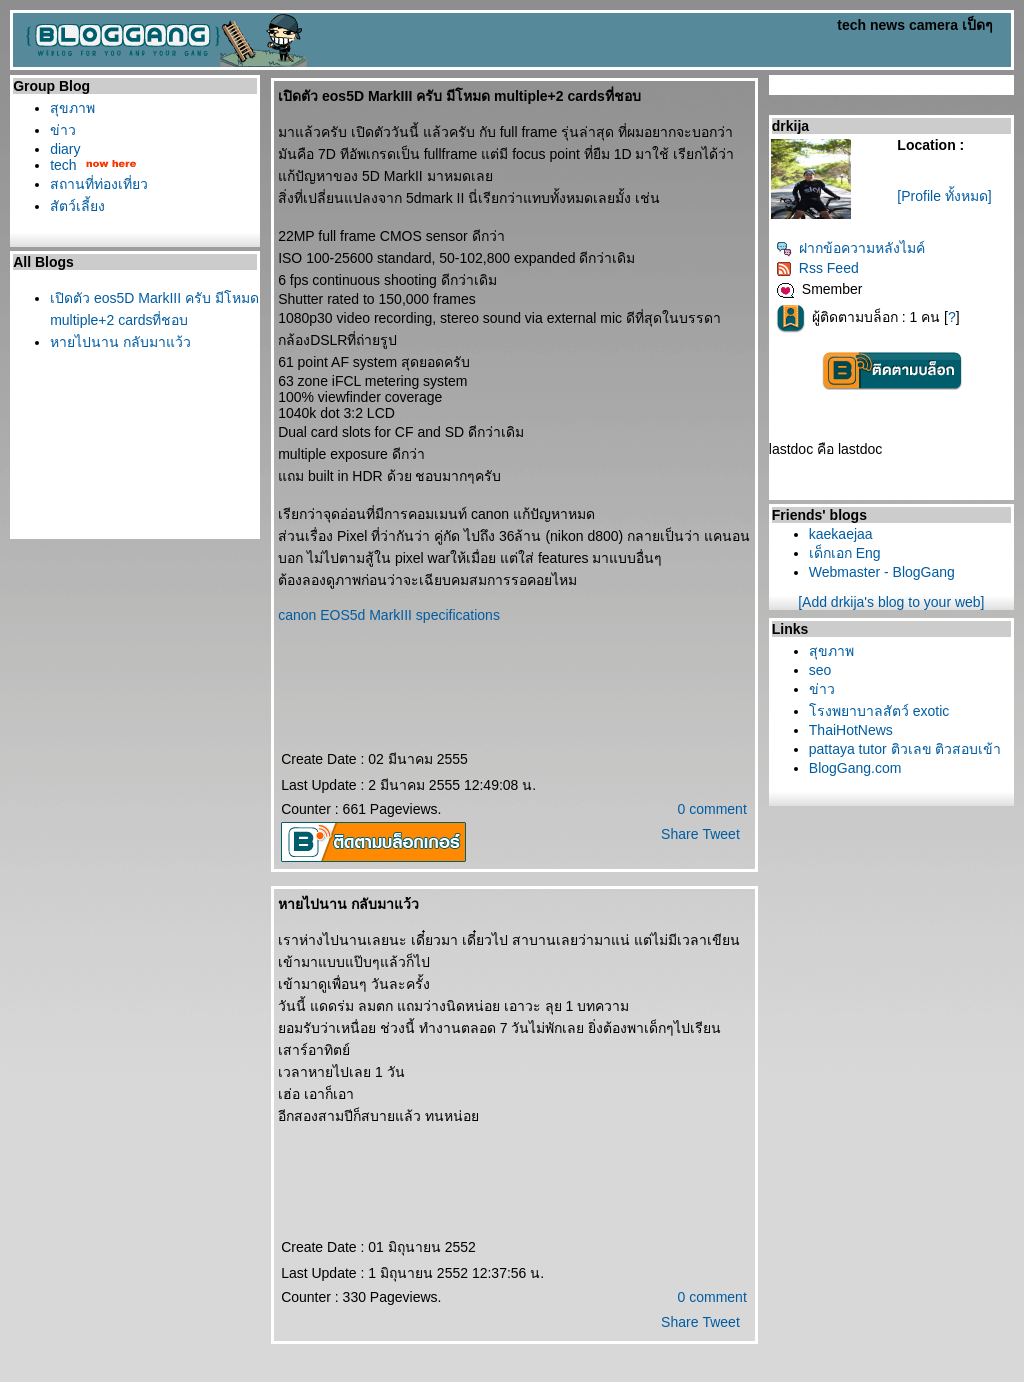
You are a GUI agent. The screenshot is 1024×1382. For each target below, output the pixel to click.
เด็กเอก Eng (845, 553)
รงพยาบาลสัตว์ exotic (879, 711)
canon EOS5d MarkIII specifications (389, 615)
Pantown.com (221, 1375)
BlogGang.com (855, 768)
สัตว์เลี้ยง (77, 206)
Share (679, 834)
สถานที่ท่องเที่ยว (99, 184)
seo (820, 670)
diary (65, 149)
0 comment (712, 809)
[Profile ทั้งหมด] (944, 196)
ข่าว (63, 130)
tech (63, 165)
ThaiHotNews (851, 730)
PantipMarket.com (126, 1375)
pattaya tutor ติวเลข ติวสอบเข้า (905, 749)
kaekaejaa (841, 534)
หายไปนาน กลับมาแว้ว (120, 342)
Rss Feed (817, 268)
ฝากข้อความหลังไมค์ (850, 248)
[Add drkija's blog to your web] (891, 602)
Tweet (720, 834)
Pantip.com (38, 1375)
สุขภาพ (72, 108)
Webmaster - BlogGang (882, 572)
